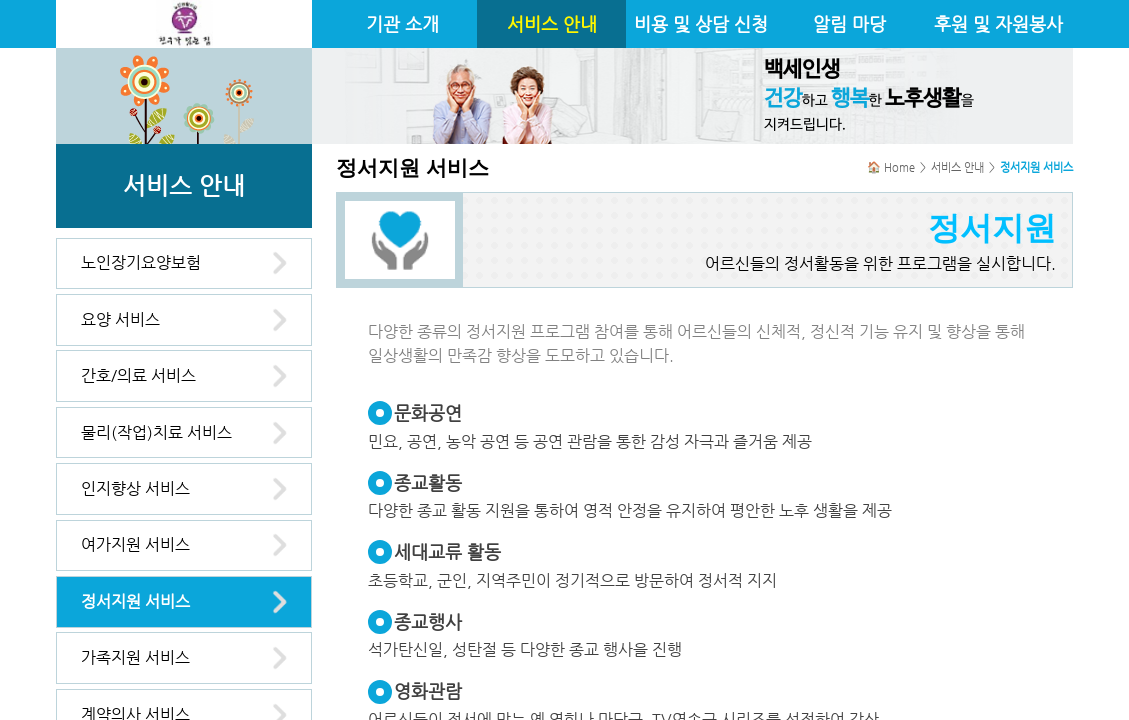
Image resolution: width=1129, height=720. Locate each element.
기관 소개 (402, 24)
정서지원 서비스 (135, 601)
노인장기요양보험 (141, 262)
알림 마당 (849, 24)
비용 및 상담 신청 (701, 24)
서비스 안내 (552, 24)
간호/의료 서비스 (138, 375)
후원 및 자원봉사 (998, 24)
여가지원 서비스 (135, 544)
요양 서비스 (120, 319)
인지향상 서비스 (135, 488)
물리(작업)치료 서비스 (156, 432)
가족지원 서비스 (135, 657)
